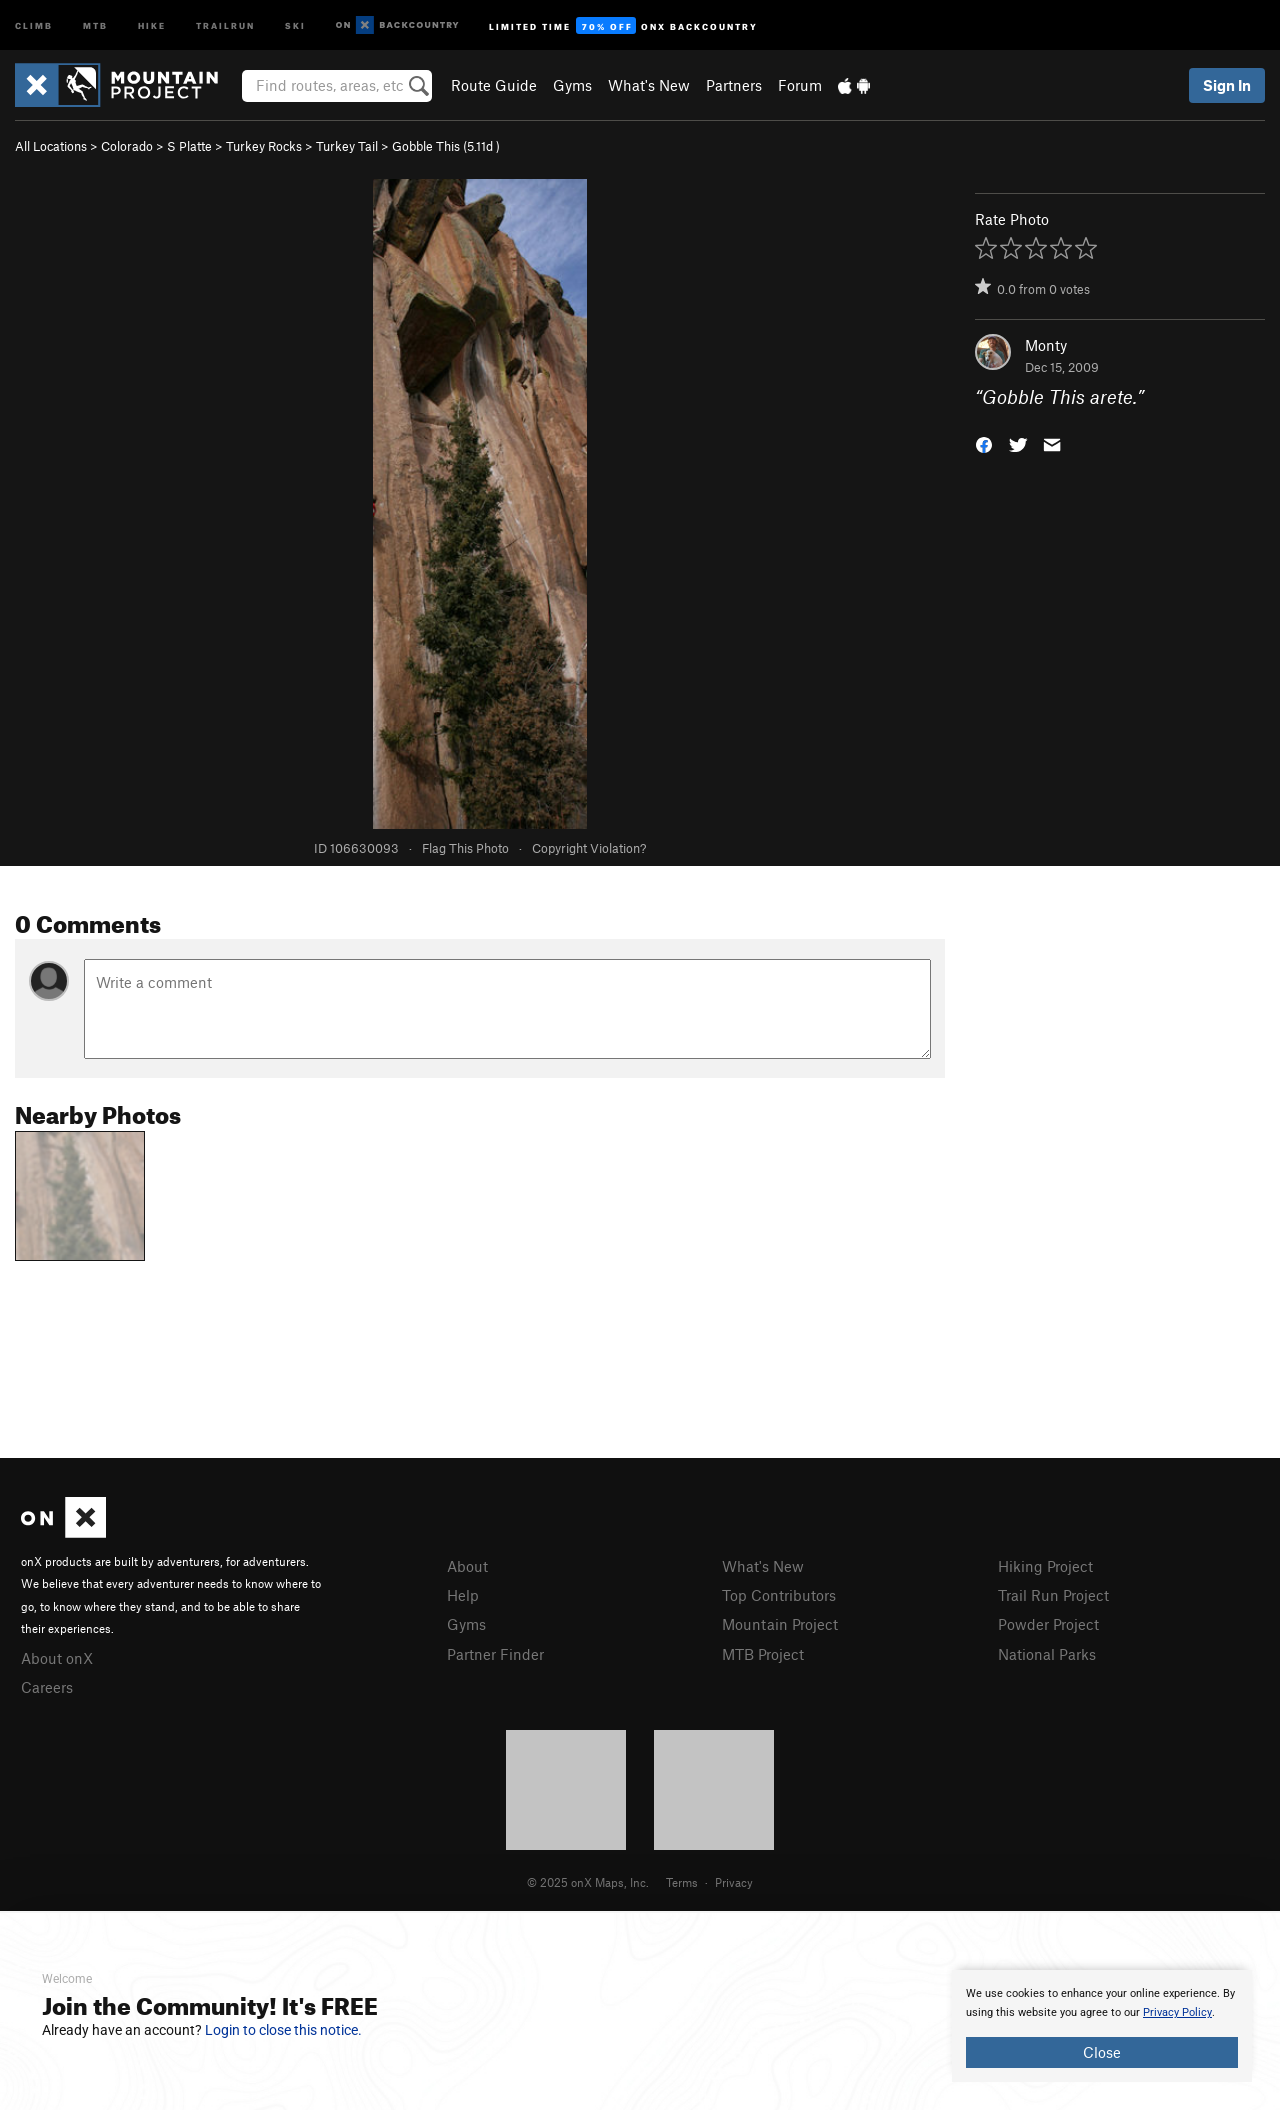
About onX (57, 1658)
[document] (1102, 2026)
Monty (1046, 345)
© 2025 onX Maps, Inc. (588, 1882)
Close (1102, 2052)
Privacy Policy (1177, 2012)
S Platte (189, 146)
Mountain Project (780, 1624)
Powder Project (1048, 1624)
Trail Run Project (1053, 1595)
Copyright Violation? (589, 848)
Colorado (127, 146)
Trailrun (225, 24)
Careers (47, 1687)
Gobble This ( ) (446, 146)
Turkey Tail (347, 146)
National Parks (1047, 1654)
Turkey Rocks (264, 146)
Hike (152, 24)
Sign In (1227, 85)
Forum (800, 85)
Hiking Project (1045, 1566)
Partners (734, 85)
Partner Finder (495, 1654)
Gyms (572, 85)
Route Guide (494, 85)
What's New (649, 85)
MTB (95, 24)
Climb (34, 24)
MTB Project (763, 1654)
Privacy (734, 1882)
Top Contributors (779, 1595)
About (467, 1566)
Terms (682, 1882)
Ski (295, 24)
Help (463, 1595)
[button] (984, 443)
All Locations (51, 146)
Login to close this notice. (283, 2030)
